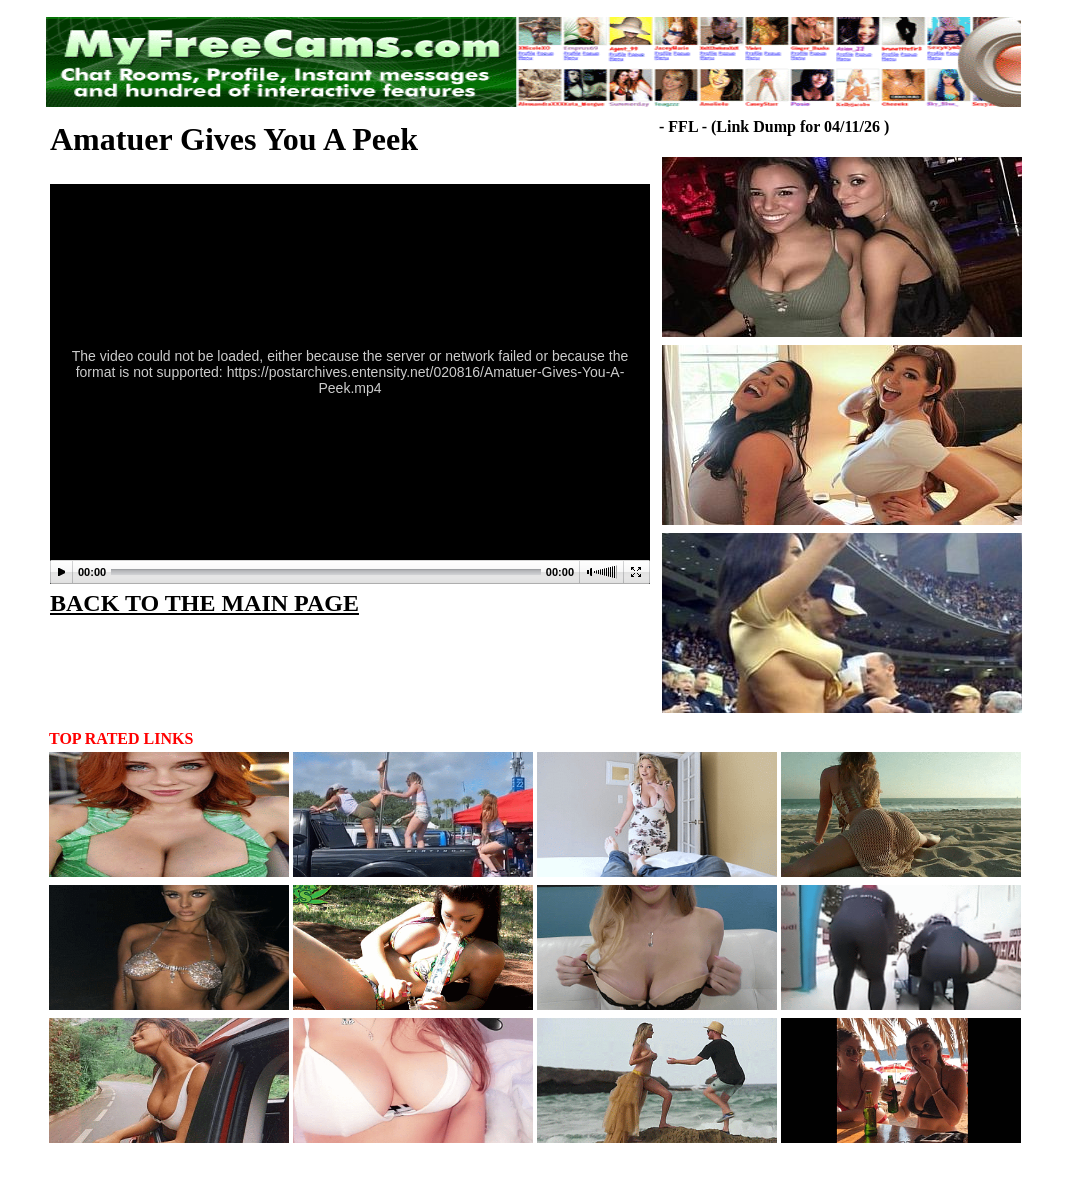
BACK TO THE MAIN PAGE (204, 603)
